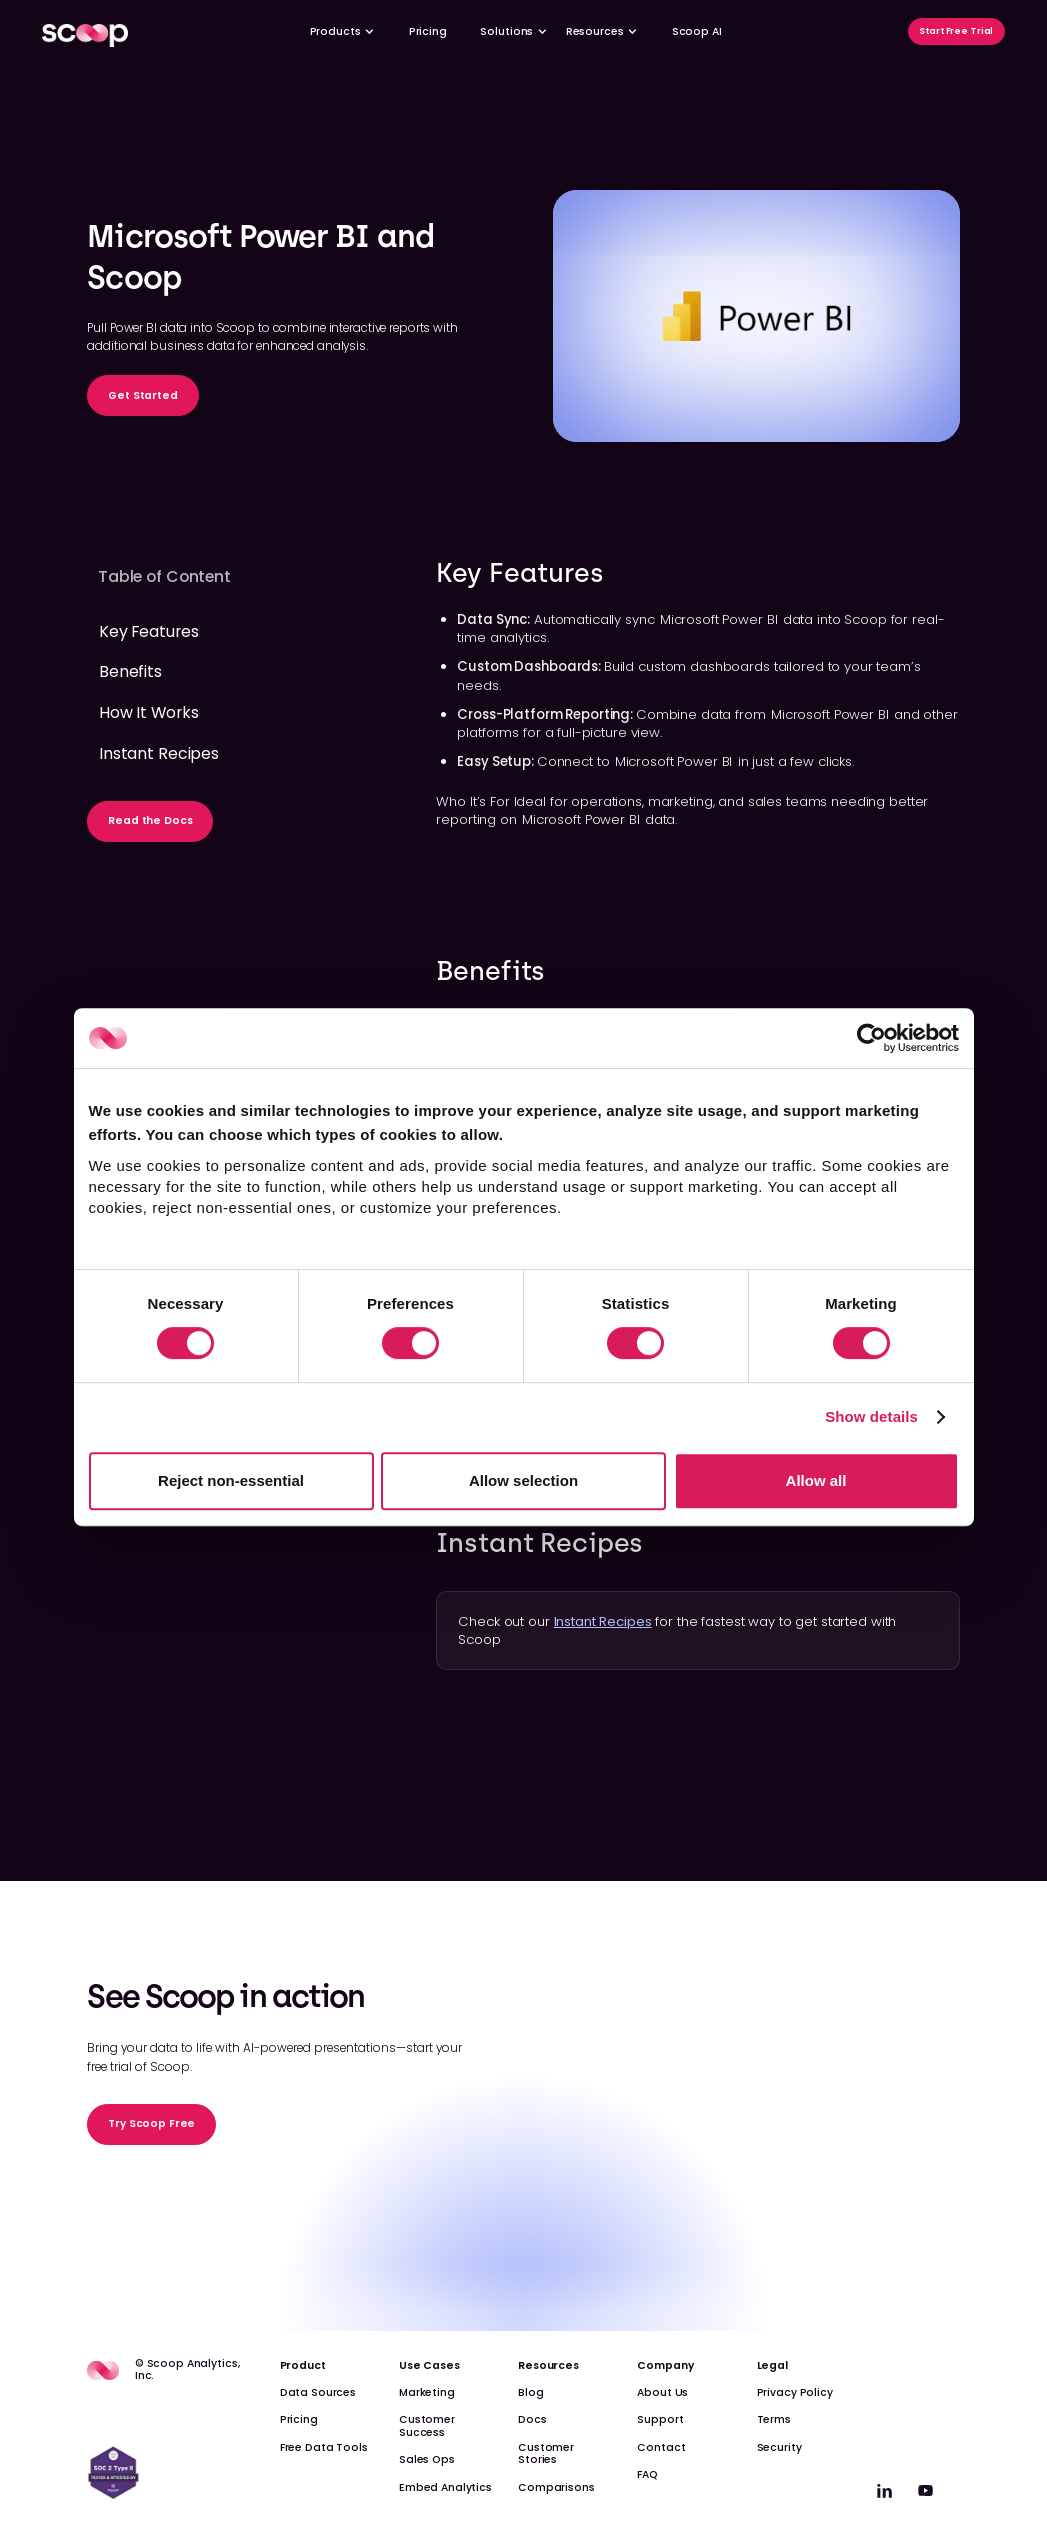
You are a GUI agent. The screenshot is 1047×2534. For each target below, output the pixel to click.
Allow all (816, 1480)
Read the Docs (150, 820)
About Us (662, 2392)
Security (779, 2447)
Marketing (427, 2392)
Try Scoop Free (151, 2123)
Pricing (428, 31)
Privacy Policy (795, 2392)
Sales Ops (427, 2459)
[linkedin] (884, 2490)
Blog (530, 2392)
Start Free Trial (956, 31)
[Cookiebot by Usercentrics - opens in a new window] (871, 1038)
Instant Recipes (603, 1621)
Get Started (143, 395)
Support (660, 2419)
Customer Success (427, 2426)
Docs (532, 2419)
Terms (774, 2419)
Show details (871, 1416)
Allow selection (523, 1480)
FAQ (647, 2474)
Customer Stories (546, 2454)
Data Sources (318, 2392)
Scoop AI (697, 31)
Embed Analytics (445, 2487)
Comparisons (556, 2487)
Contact (661, 2447)
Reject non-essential (231, 1480)
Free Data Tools (324, 2447)
